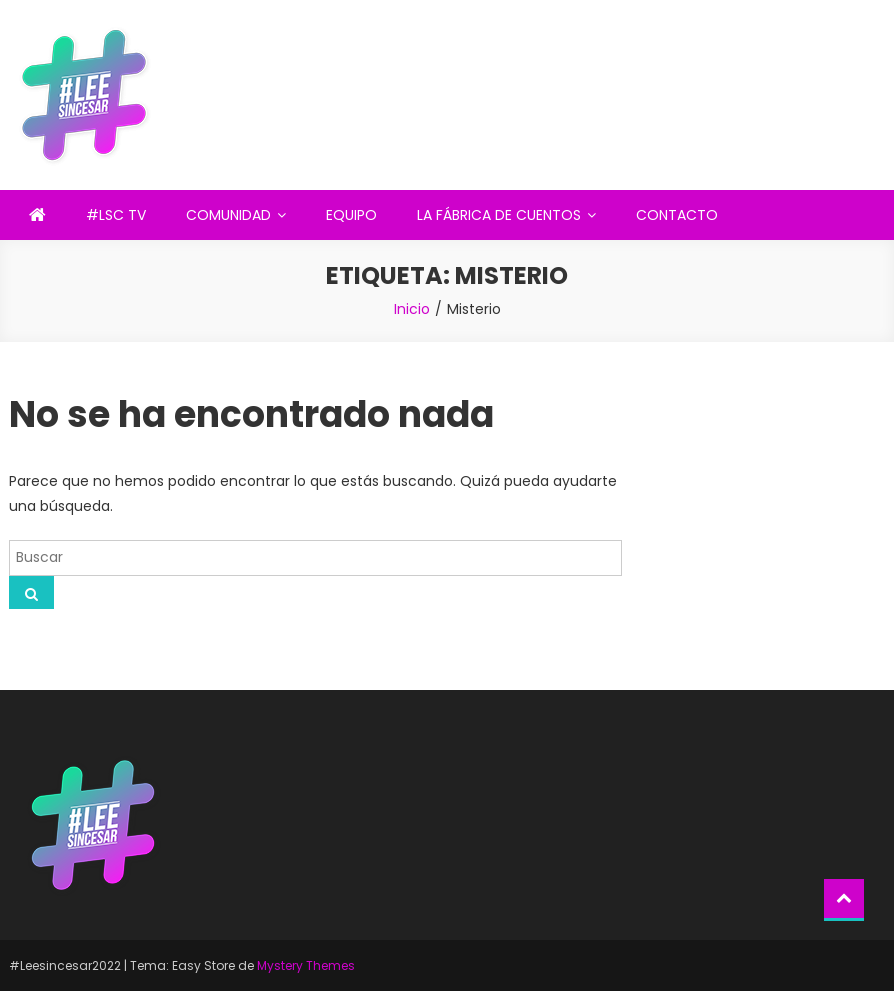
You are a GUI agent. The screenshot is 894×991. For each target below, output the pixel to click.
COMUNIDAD (228, 215)
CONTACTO (677, 215)
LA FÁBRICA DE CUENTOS (499, 215)
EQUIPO (351, 215)
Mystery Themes (306, 965)
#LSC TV (116, 215)
